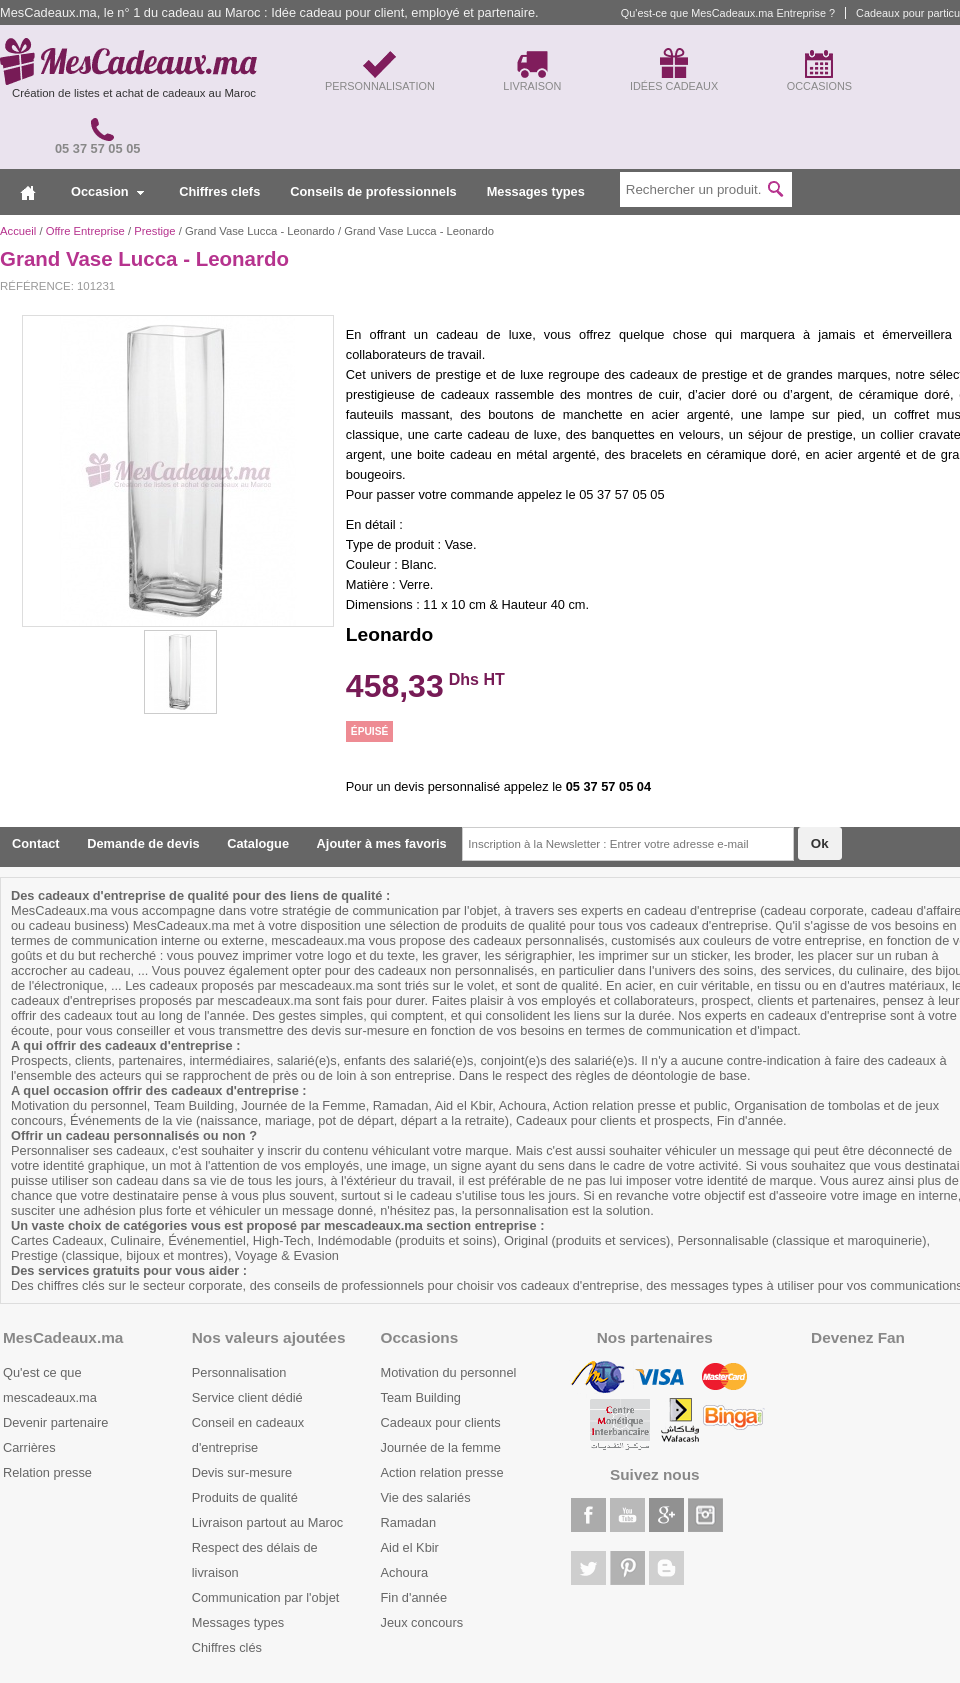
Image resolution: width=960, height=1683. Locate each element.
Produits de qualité (245, 1497)
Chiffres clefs (219, 191)
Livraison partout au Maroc (268, 1522)
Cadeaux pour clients (441, 1422)
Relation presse (47, 1472)
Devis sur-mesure (242, 1472)
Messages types (536, 191)
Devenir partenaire (55, 1422)
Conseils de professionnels (373, 191)
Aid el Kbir (410, 1547)
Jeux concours (422, 1622)
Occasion (107, 191)
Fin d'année (414, 1597)
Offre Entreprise (85, 231)
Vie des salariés (426, 1497)
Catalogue (258, 843)
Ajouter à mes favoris (382, 843)
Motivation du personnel (449, 1372)
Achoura (405, 1572)
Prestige (154, 231)
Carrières (29, 1447)
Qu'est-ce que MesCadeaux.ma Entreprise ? (728, 13)
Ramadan (409, 1522)
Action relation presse (442, 1472)
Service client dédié (247, 1397)
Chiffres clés (227, 1647)
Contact (36, 843)
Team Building (421, 1397)
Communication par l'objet (266, 1597)
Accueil (18, 231)
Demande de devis (143, 843)
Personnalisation (239, 1372)
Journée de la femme (441, 1447)
